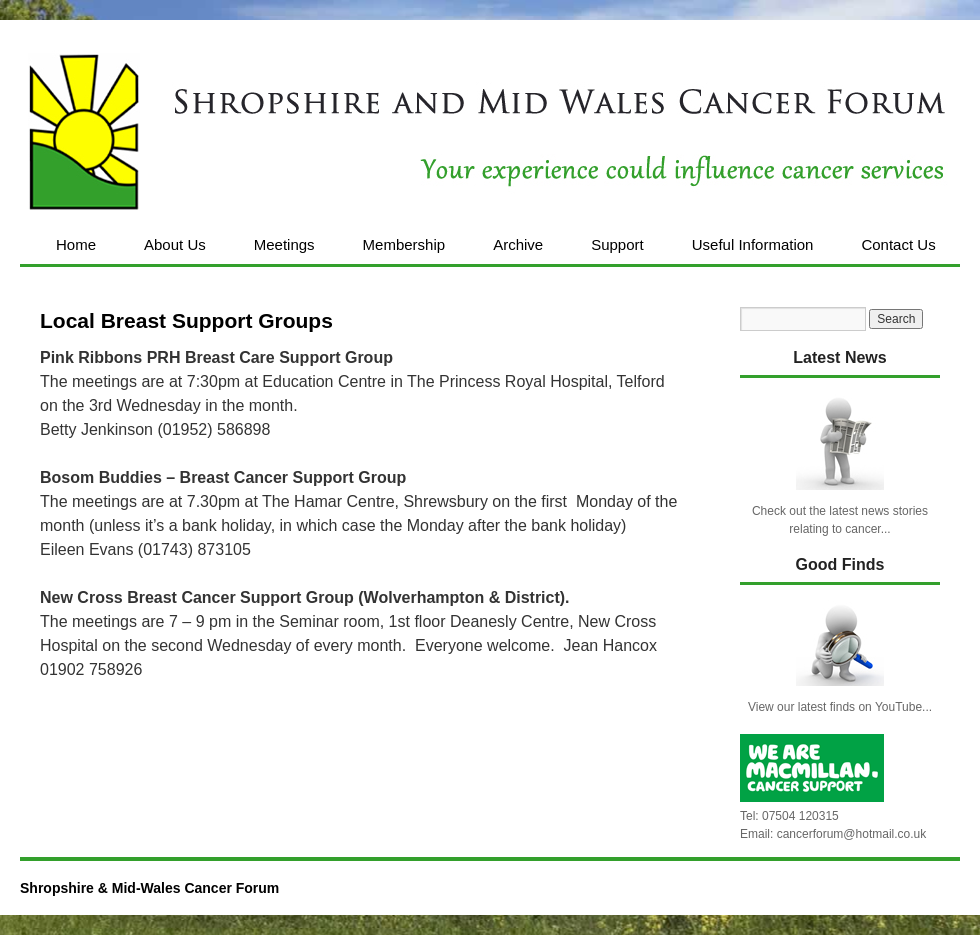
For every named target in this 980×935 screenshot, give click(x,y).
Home (76, 244)
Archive (518, 244)
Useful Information (753, 244)
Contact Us (898, 244)
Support (617, 244)
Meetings (284, 244)
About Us (175, 244)
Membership (404, 244)
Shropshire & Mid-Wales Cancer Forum (149, 888)
